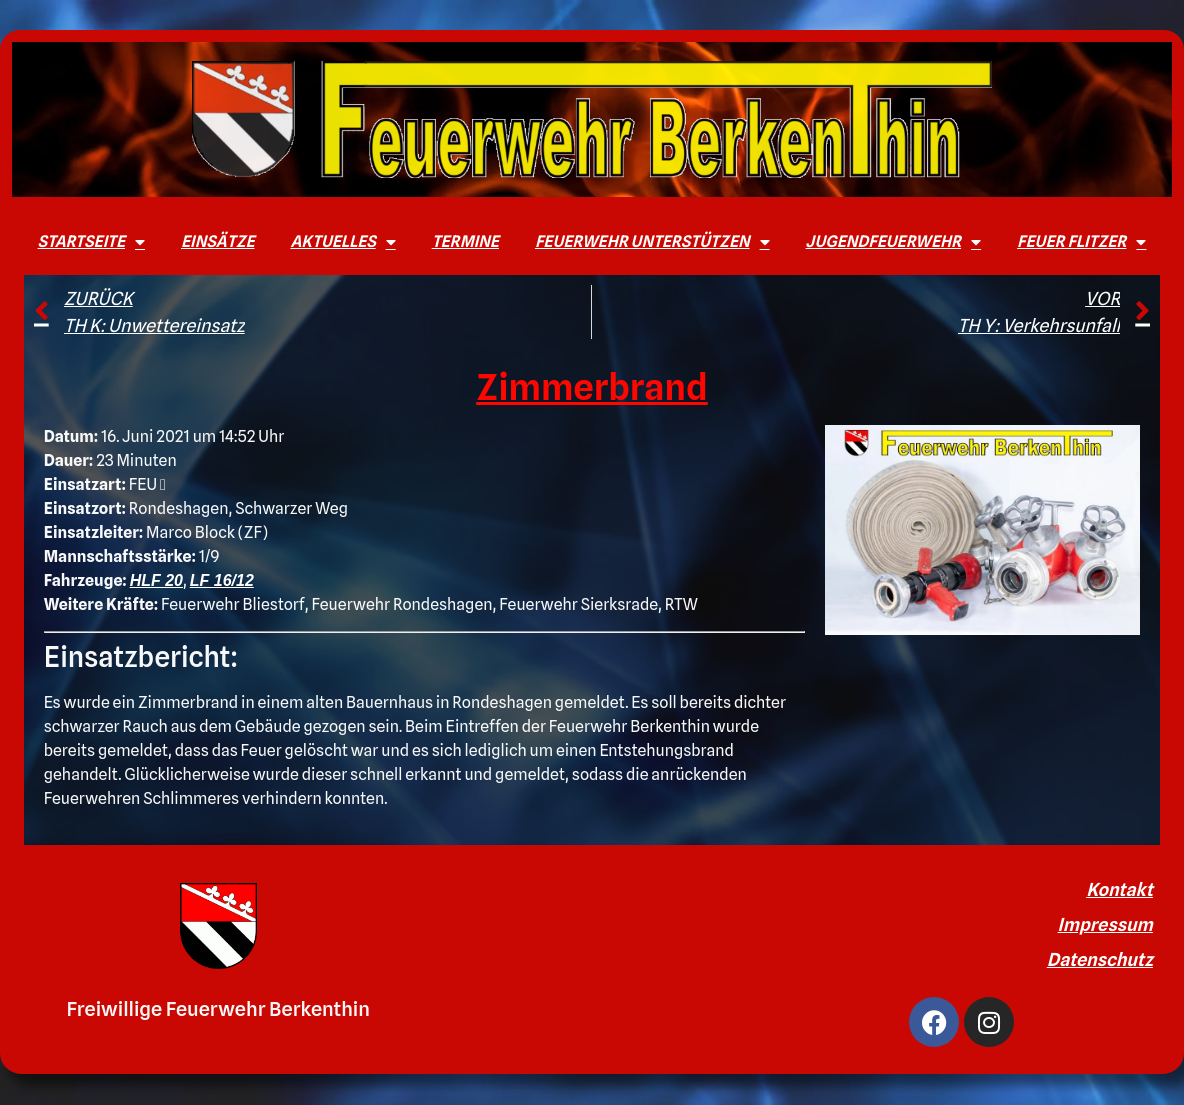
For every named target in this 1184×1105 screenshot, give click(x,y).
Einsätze (217, 241)
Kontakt (1119, 889)
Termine (465, 241)
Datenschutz (1100, 959)
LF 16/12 (222, 580)
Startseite (91, 242)
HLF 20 (156, 580)
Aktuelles (342, 242)
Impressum (1105, 924)
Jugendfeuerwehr (894, 242)
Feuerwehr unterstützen (652, 242)
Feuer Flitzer (1081, 242)
